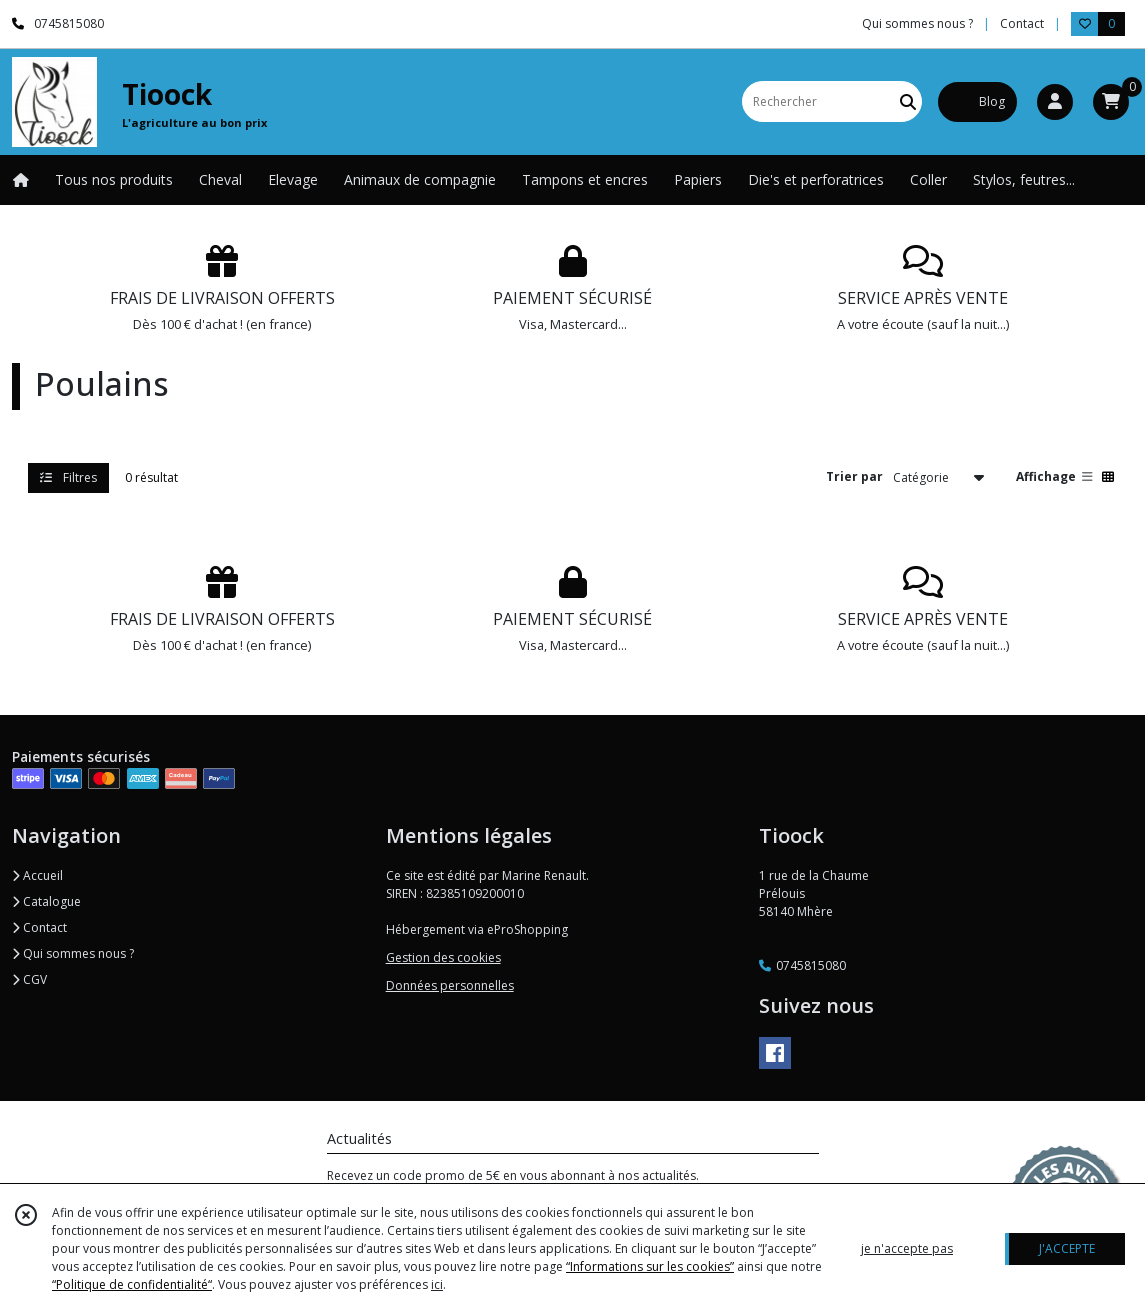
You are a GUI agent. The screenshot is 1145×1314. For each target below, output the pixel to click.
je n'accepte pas (907, 1248)
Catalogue (46, 901)
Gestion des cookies (443, 957)
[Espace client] (1055, 102)
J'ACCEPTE (1067, 1248)
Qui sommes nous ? (73, 953)
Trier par (854, 476)
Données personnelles (450, 985)
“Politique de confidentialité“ (132, 1284)
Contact (1022, 23)
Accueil (37, 875)
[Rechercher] (908, 101)
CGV (29, 979)
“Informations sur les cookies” (650, 1266)
